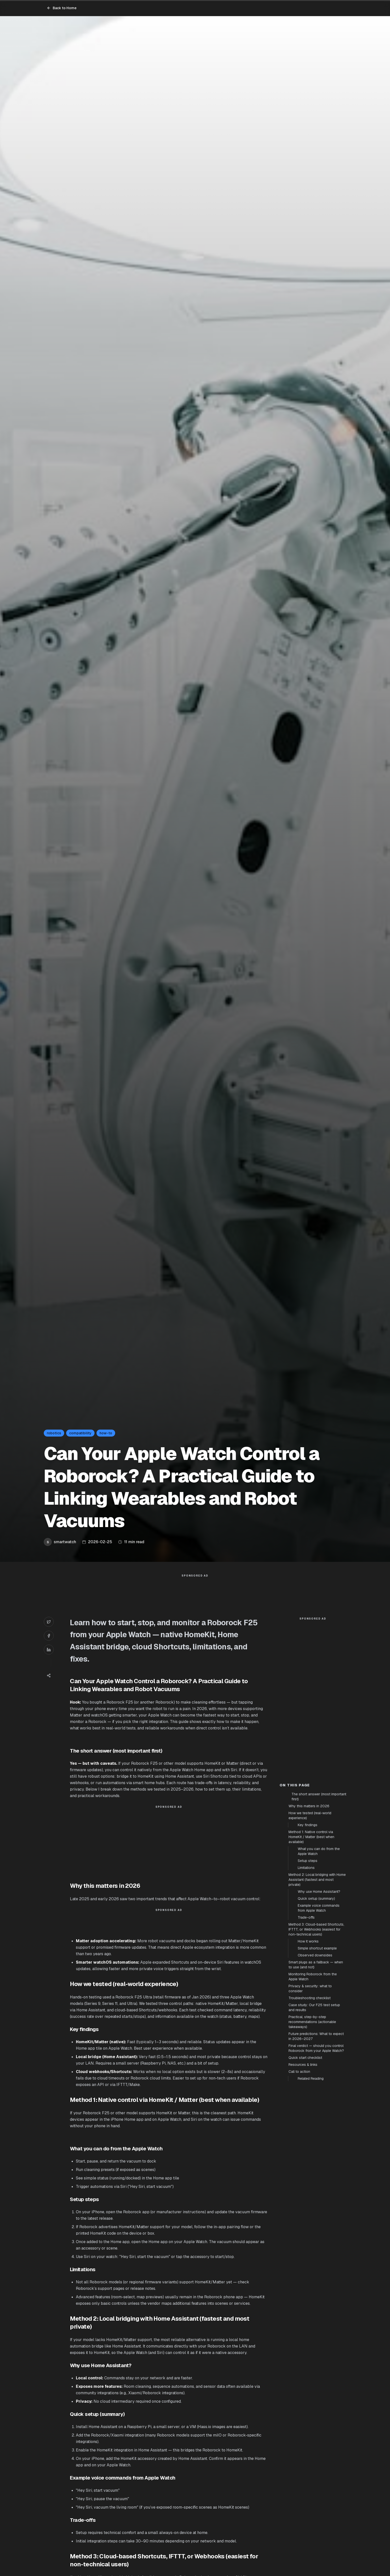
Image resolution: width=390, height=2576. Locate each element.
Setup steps (307, 1860)
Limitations (306, 1867)
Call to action (299, 2071)
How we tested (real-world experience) (310, 1815)
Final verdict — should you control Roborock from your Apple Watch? (316, 2048)
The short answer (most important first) (319, 1796)
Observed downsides (315, 1955)
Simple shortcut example (317, 1948)
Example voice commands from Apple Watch (319, 1908)
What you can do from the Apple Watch (319, 1851)
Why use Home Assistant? (319, 1891)
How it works (308, 1941)
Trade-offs (306, 1917)
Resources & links (303, 2064)
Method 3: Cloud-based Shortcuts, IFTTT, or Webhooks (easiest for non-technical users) (316, 1929)
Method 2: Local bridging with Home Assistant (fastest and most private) (317, 1879)
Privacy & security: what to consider (310, 1988)
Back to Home (62, 8)
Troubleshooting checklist (310, 1998)
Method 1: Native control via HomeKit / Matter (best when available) (311, 1837)
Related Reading (311, 2078)
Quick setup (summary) (316, 1898)
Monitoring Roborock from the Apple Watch (313, 1976)
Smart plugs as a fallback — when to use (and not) (316, 1964)
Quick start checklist (305, 2057)
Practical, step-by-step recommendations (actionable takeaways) (312, 2022)
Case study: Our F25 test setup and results (314, 2007)
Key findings (307, 1825)
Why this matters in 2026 (309, 1806)
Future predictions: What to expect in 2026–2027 (316, 2036)
